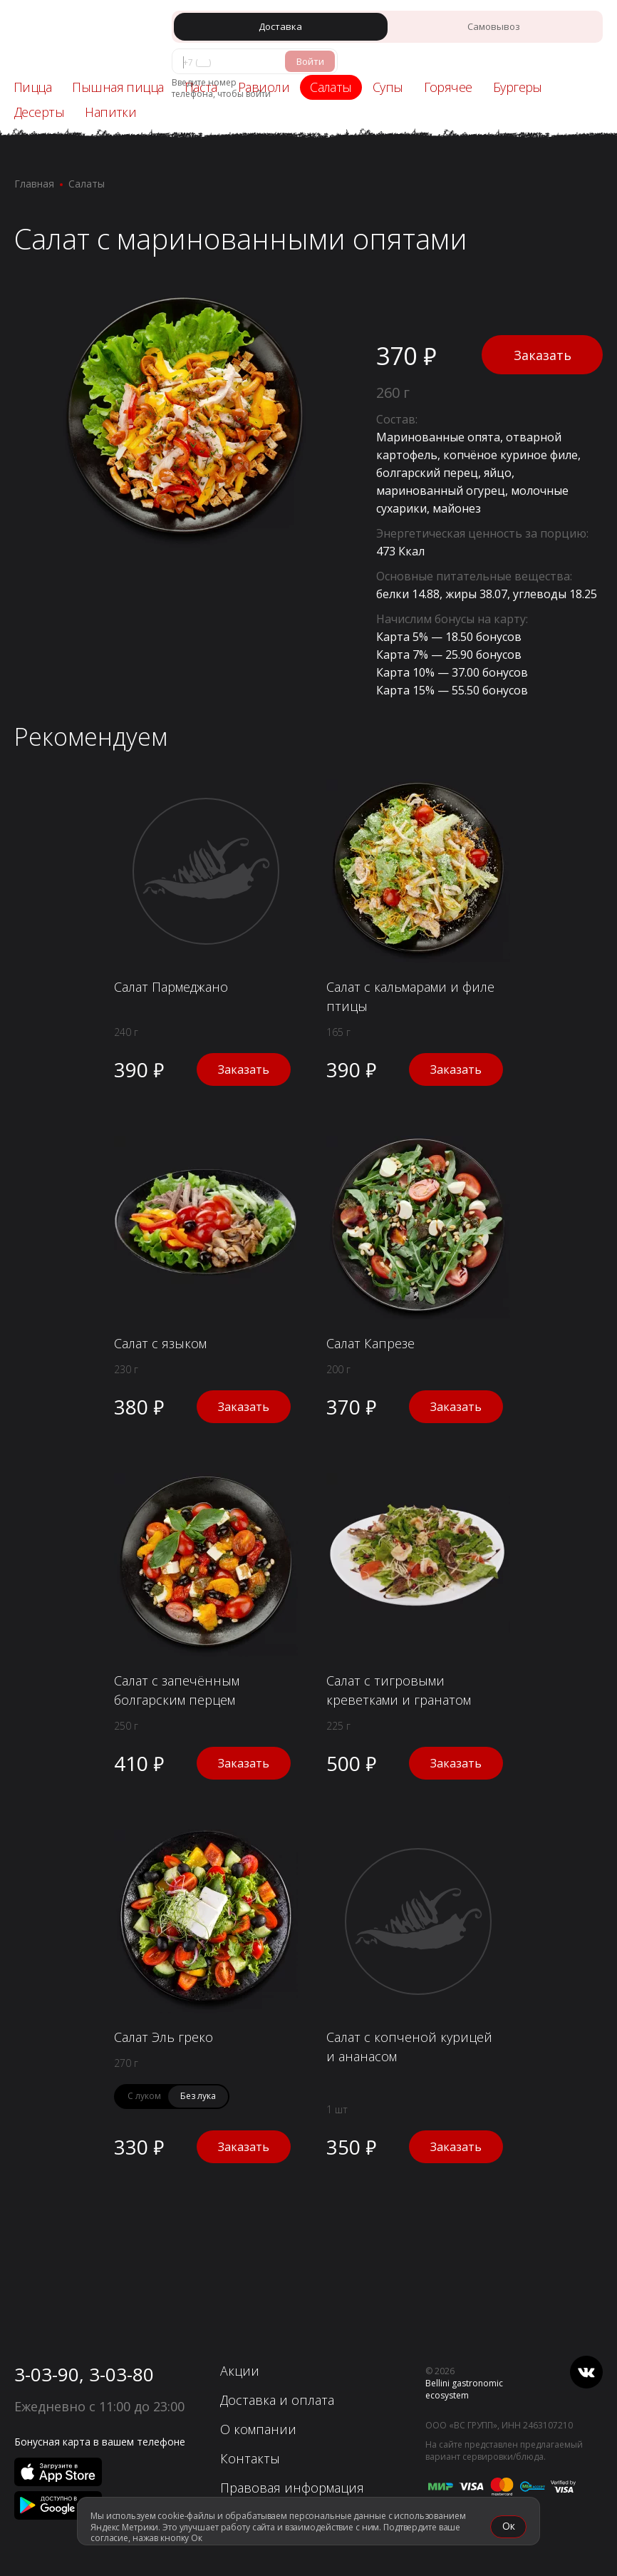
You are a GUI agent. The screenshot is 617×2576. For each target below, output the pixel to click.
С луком (144, 2096)
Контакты (250, 2458)
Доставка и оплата (277, 2399)
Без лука (198, 2096)
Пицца (32, 87)
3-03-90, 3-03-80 (84, 2374)
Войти (310, 61)
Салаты (86, 183)
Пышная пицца (117, 87)
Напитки (110, 111)
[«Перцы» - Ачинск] (75, 40)
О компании (258, 2429)
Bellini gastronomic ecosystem (464, 2389)
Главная (34, 183)
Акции (239, 2370)
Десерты (39, 111)
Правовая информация (292, 2487)
